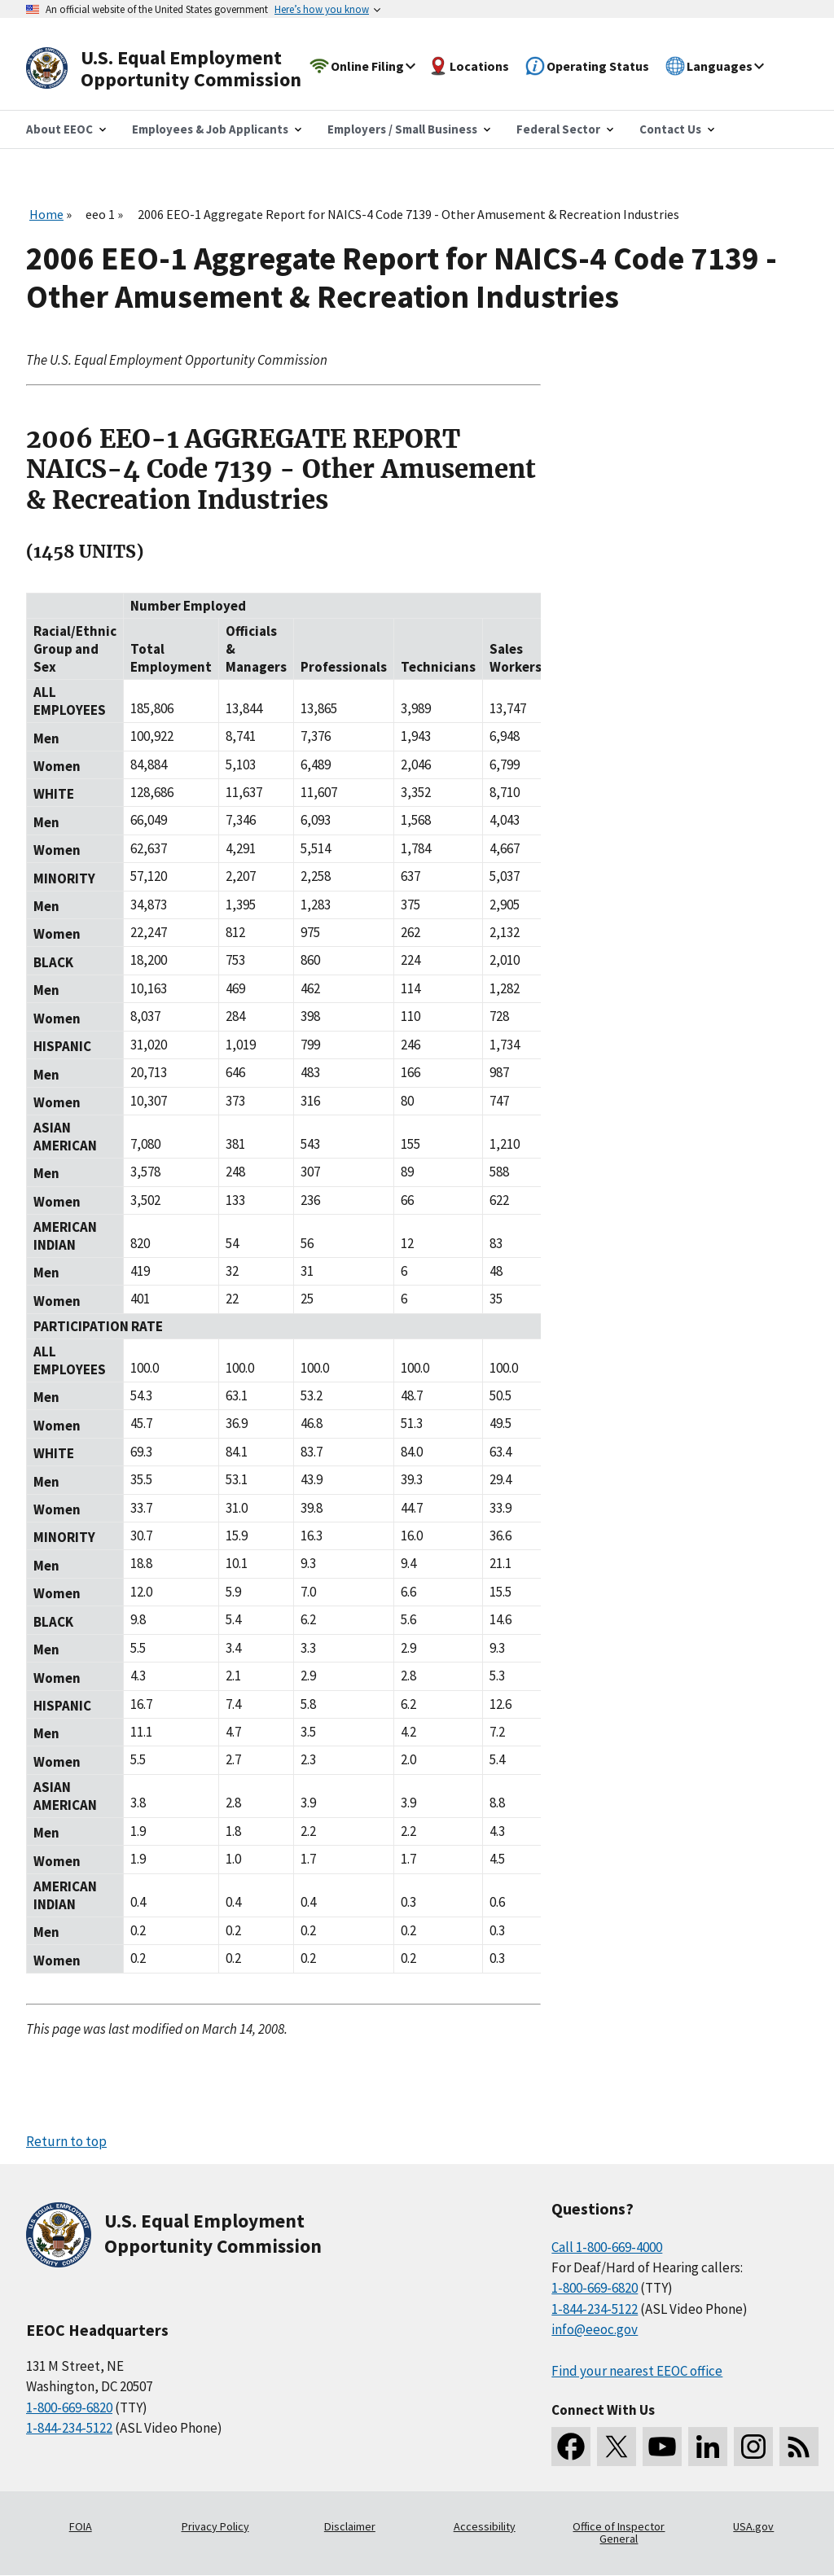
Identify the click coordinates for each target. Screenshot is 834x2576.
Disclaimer (349, 2526)
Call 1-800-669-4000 (606, 2247)
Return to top (66, 2141)
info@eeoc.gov (594, 2329)
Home (46, 214)
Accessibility (485, 2526)
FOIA (80, 2526)
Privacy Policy (215, 2526)
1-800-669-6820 (69, 2407)
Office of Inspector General (619, 2533)
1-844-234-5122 (69, 2428)
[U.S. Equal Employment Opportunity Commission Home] (182, 69)
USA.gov (753, 2526)
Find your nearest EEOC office (636, 2371)
